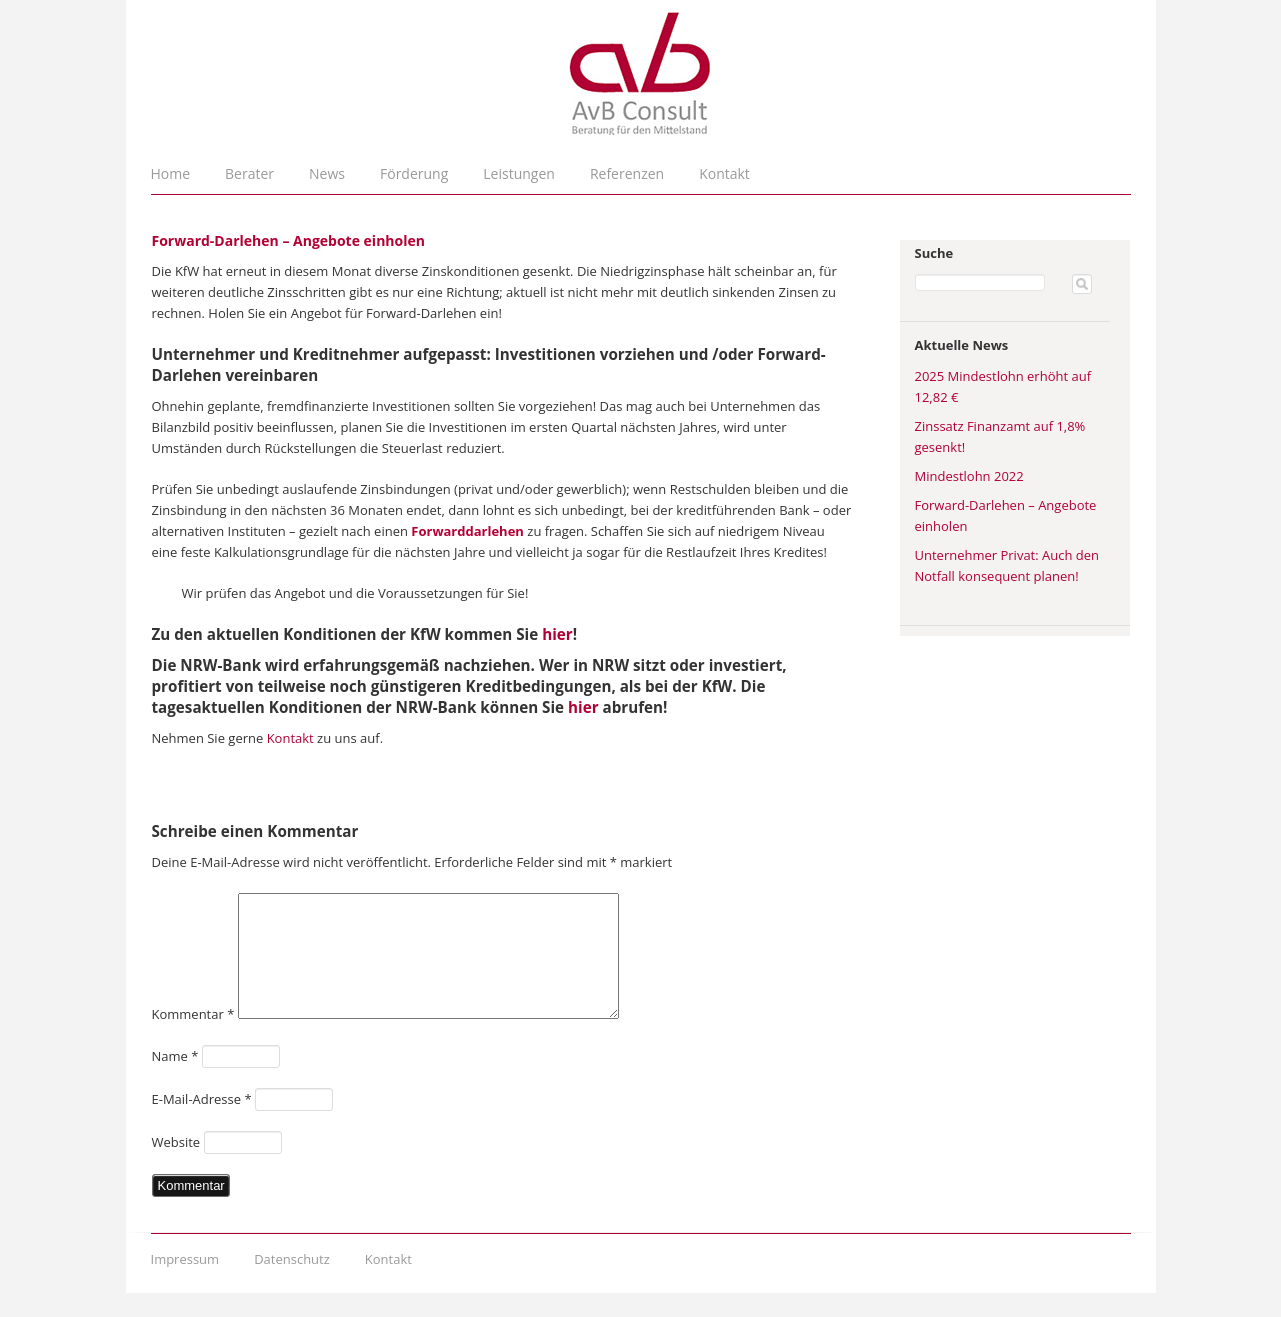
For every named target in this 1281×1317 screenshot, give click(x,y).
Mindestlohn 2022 (969, 476)
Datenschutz (292, 1283)
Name (175, 1080)
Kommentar (193, 1038)
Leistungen (519, 173)
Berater (249, 173)
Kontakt (724, 173)
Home (171, 173)
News (327, 173)
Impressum (185, 1283)
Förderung (414, 173)
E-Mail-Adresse (202, 1123)
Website (176, 1166)
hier (557, 634)
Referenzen (627, 173)
